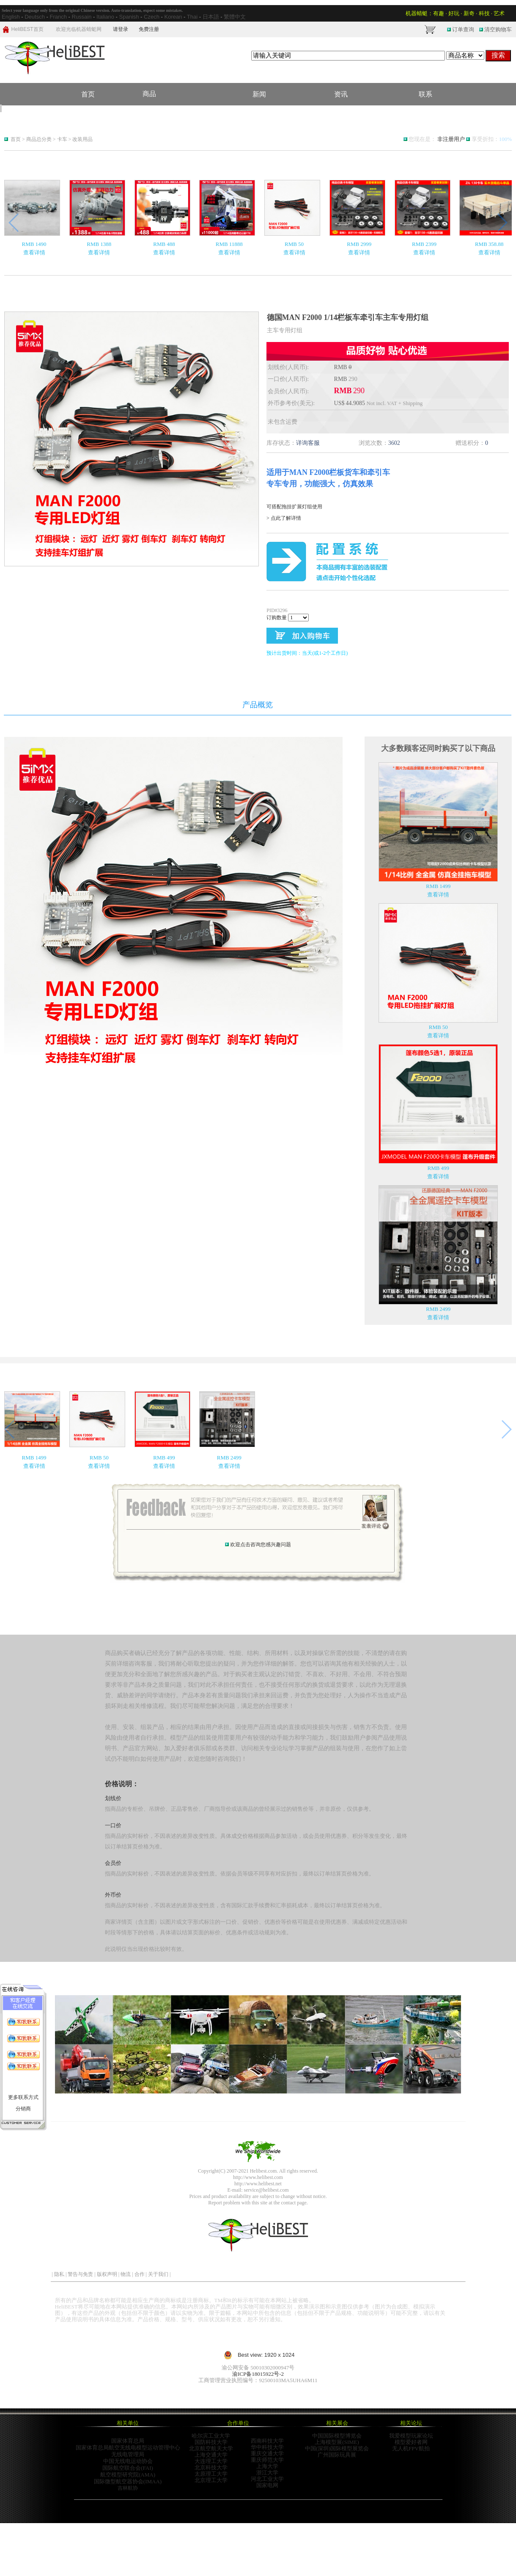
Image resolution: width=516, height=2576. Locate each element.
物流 (126, 2274)
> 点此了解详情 (283, 518)
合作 (139, 2274)
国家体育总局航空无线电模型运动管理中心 (128, 2447)
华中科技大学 (267, 2447)
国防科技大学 (211, 2442)
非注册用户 (451, 139)
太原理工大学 (211, 2474)
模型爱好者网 (411, 2442)
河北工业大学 (267, 2479)
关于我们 (158, 2274)
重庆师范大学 (267, 2460)
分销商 (23, 2109)
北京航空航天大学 (211, 2448)
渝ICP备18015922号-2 (258, 2374)
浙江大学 (267, 2472)
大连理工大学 (211, 2461)
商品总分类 (39, 139)
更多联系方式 (23, 2097)
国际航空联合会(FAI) (127, 2468)
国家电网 (267, 2485)
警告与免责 (80, 2274)
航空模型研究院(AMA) (127, 2474)
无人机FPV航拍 (411, 2448)
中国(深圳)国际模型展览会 (337, 2448)
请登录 (120, 29)
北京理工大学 (211, 2480)
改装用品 (82, 139)
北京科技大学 (211, 2467)
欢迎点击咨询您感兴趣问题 (260, 1544)
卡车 (63, 139)
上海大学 (267, 2466)
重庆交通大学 (267, 2453)
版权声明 (107, 2274)
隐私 (59, 2274)
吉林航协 (128, 2488)
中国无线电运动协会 (128, 2461)
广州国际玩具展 (337, 2455)
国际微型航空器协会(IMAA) (128, 2481)
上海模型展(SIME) (337, 2442)
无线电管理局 (127, 2454)
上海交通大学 (211, 2455)
